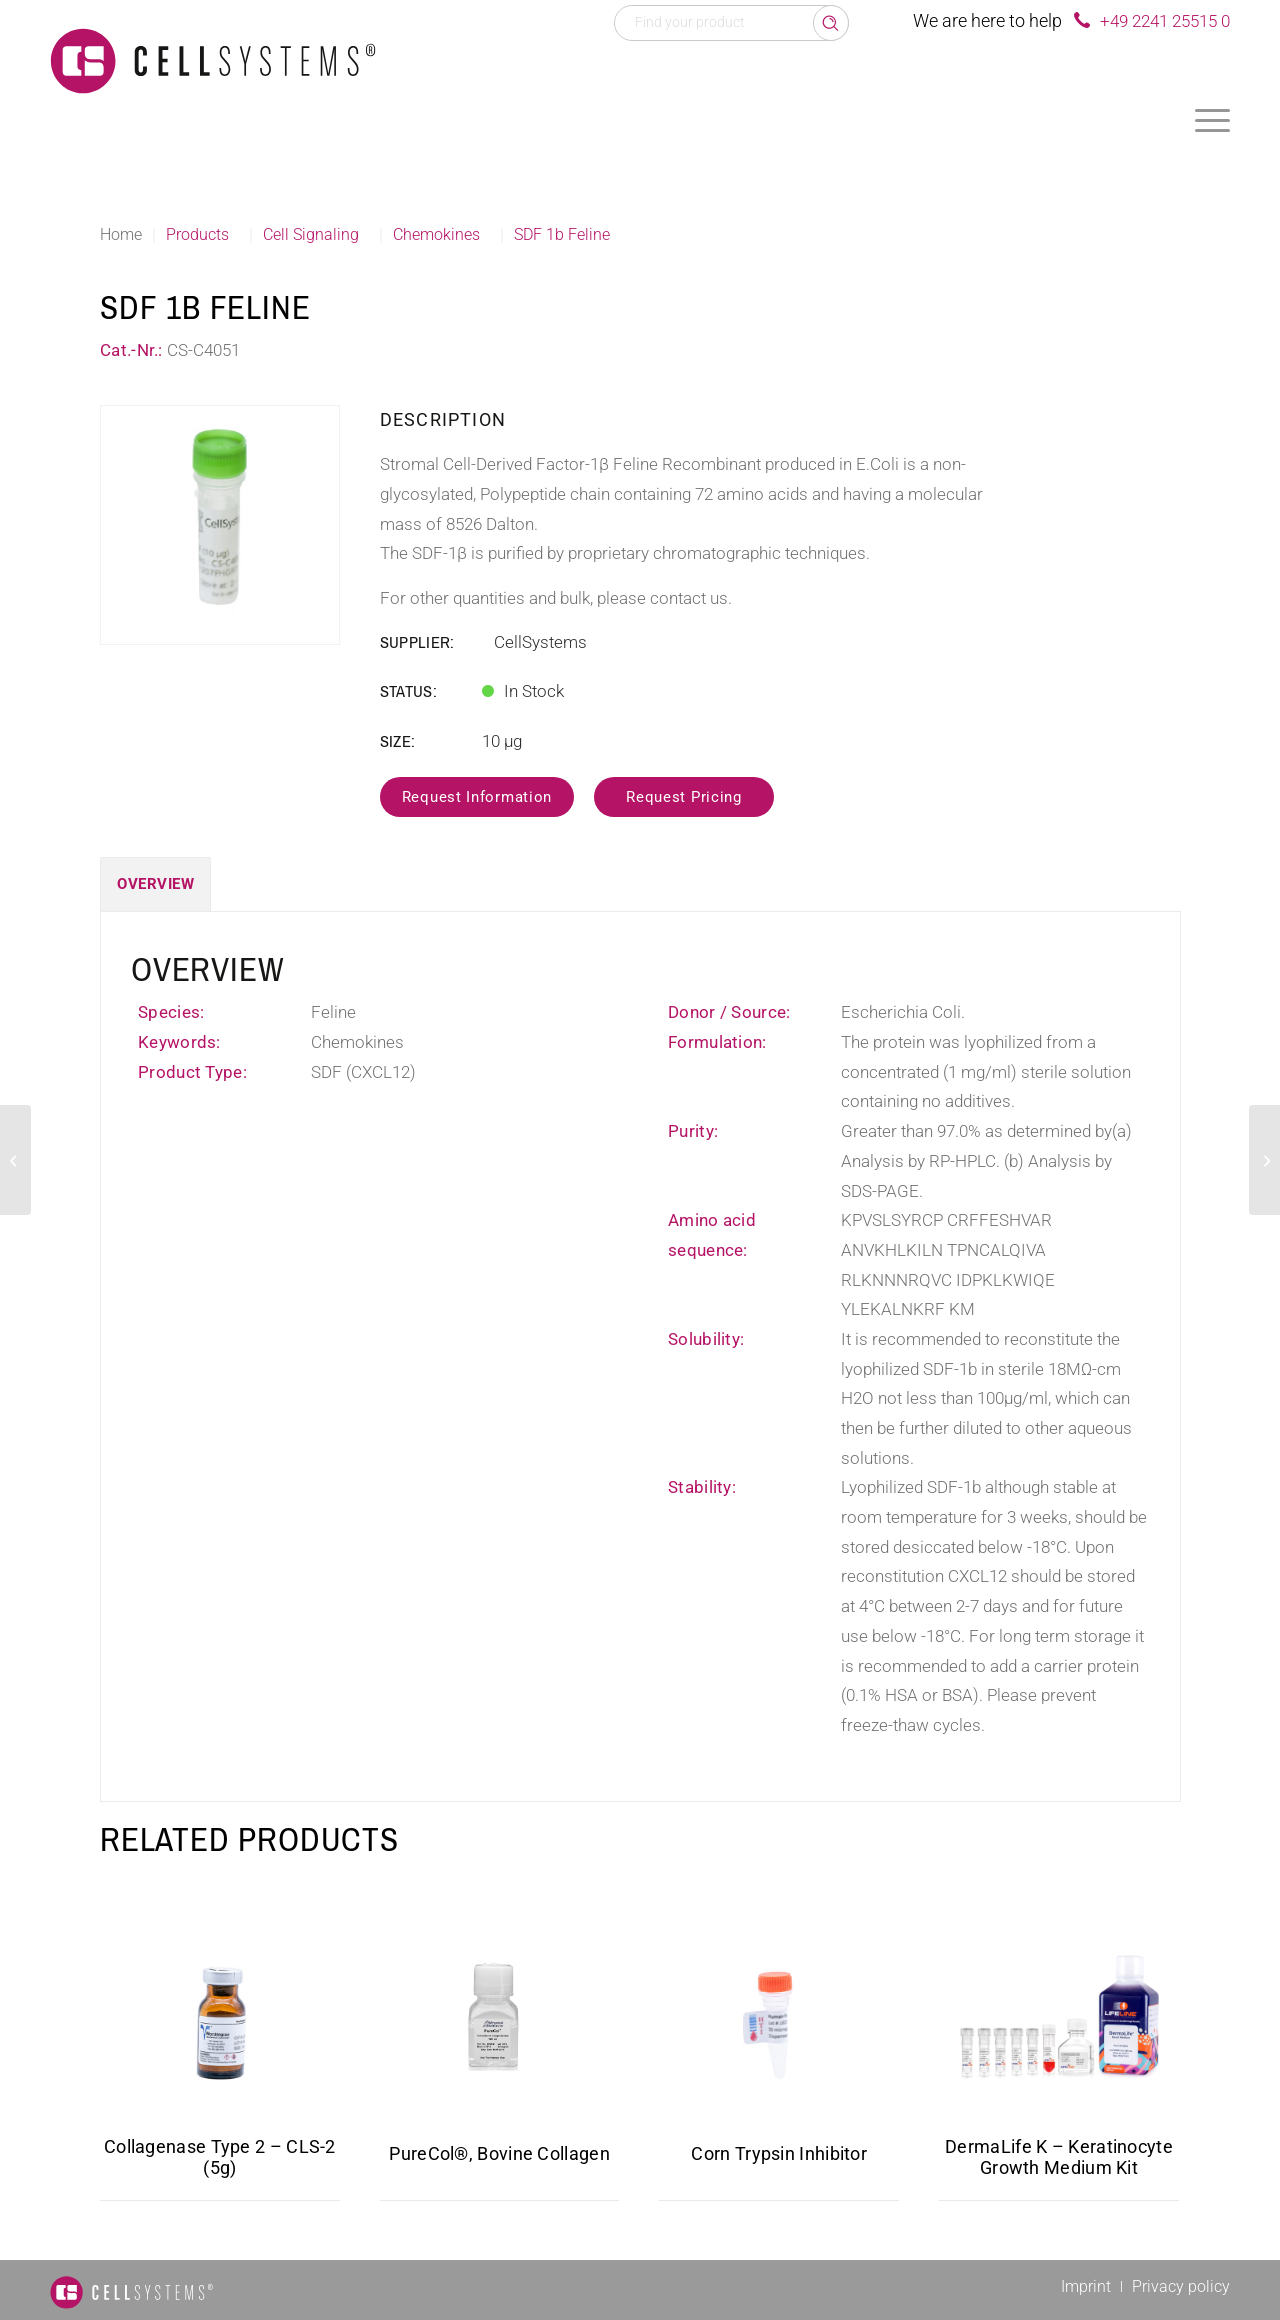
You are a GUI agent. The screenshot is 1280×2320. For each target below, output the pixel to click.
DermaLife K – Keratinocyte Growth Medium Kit (1059, 2157)
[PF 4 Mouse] (15, 1160)
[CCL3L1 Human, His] (1264, 1160)
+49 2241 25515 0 (1165, 21)
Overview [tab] (155, 884)
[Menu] (1212, 120)
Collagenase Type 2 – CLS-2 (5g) (220, 2157)
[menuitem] (1212, 120)
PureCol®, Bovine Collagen (499, 2153)
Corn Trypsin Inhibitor (779, 2153)
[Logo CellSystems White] (213, 60)
